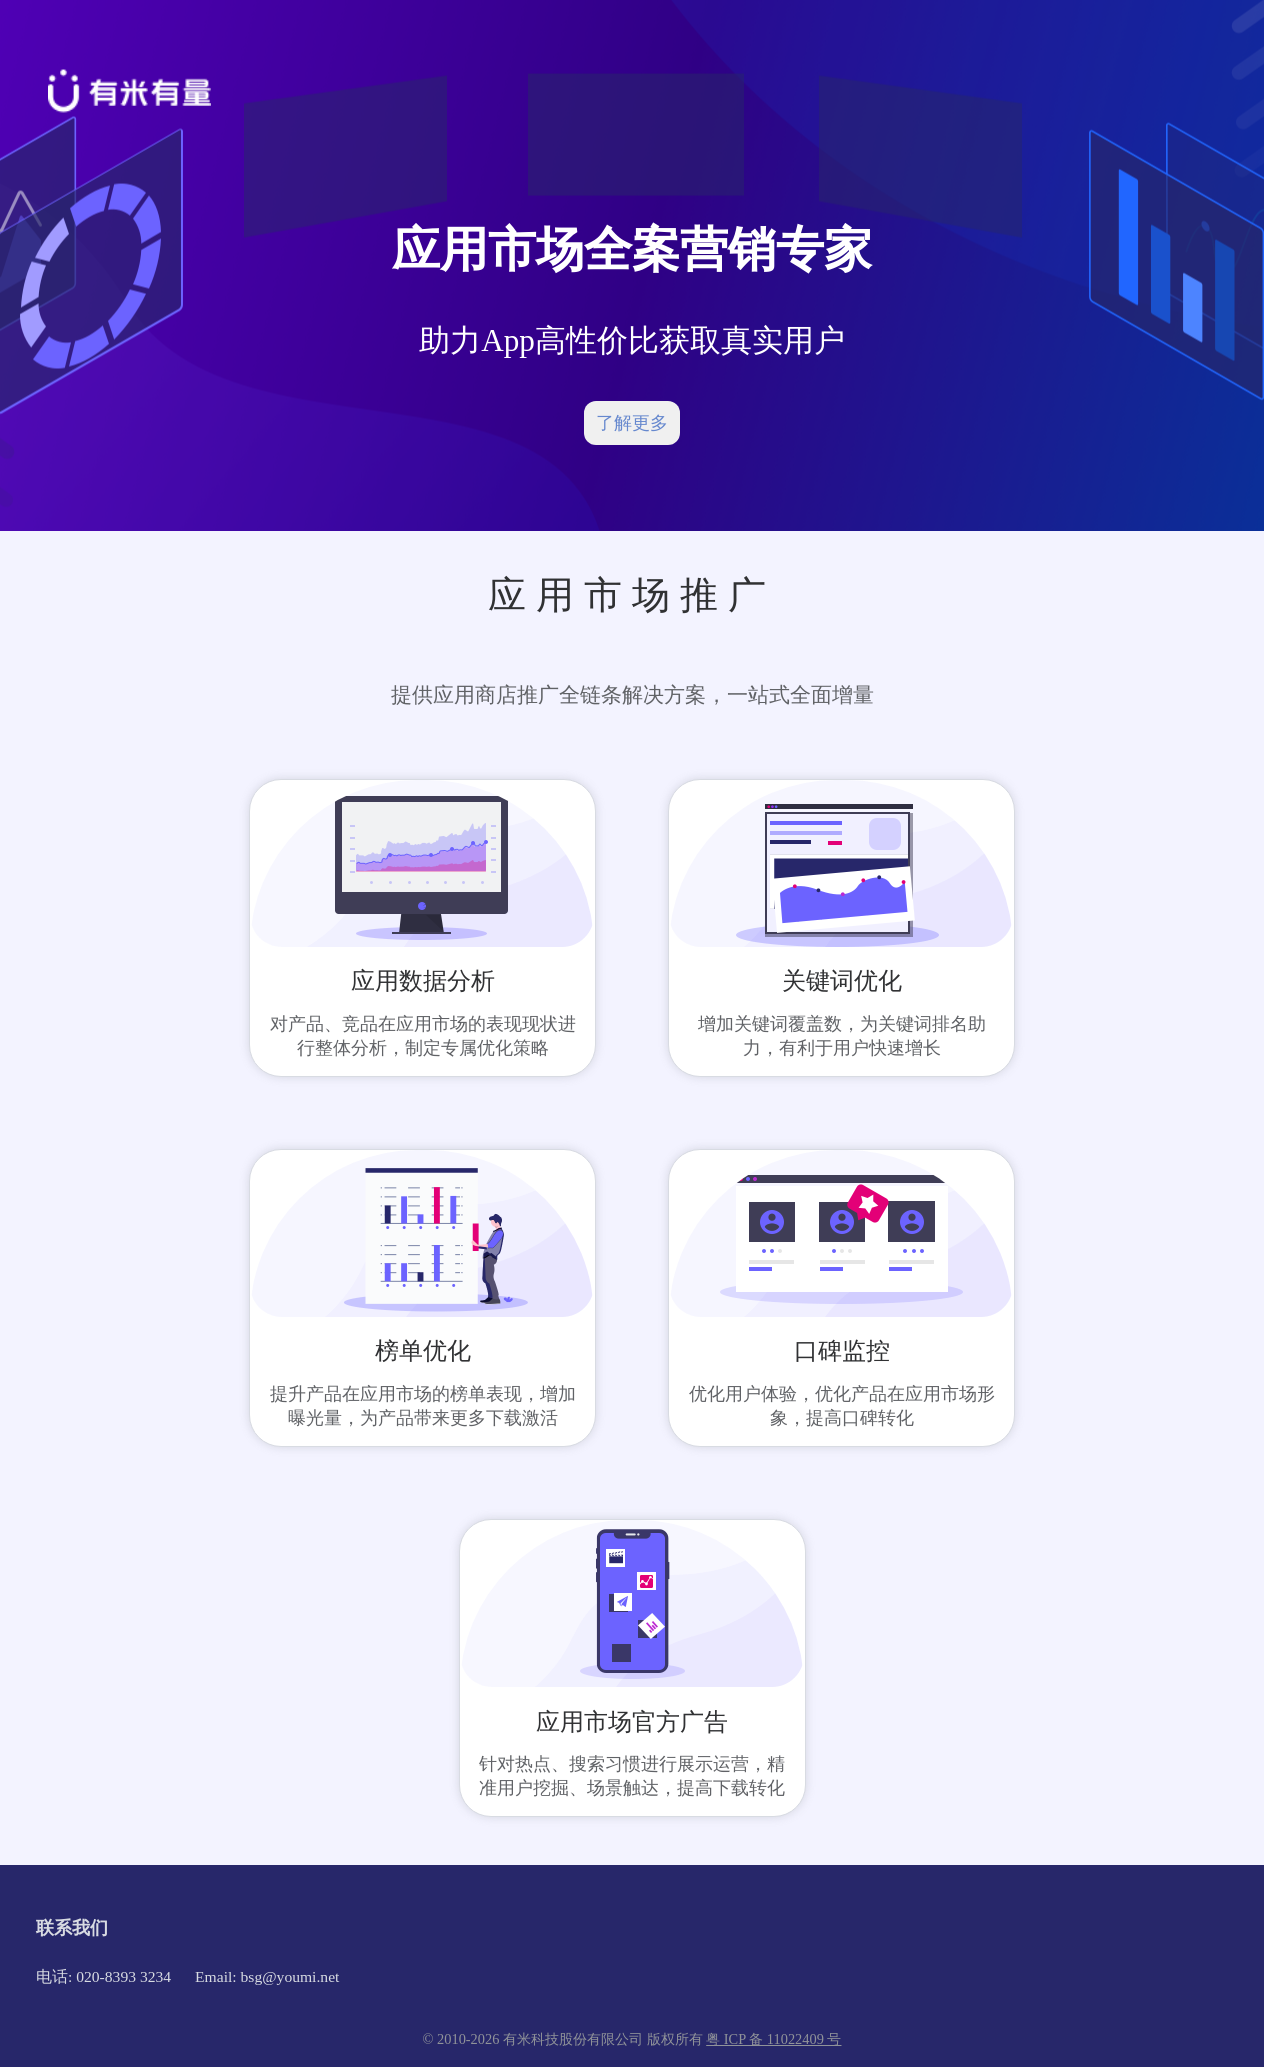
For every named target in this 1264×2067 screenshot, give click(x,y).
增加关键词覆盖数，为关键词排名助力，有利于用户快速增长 (842, 1036)
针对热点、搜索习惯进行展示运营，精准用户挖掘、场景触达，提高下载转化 (632, 1776)
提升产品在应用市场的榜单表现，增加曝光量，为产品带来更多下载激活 (423, 1406)
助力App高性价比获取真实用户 (632, 340)
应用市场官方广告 (632, 1722)
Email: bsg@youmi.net (267, 1976)
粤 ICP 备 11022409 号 (773, 2039)
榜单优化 (423, 1351)
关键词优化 (842, 981)
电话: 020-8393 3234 (103, 1976)
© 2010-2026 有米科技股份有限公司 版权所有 (565, 2039)
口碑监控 (842, 1351)
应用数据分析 (423, 981)
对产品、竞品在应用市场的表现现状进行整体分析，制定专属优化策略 (423, 1036)
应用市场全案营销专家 (632, 249)
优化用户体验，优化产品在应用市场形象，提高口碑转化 (842, 1406)
